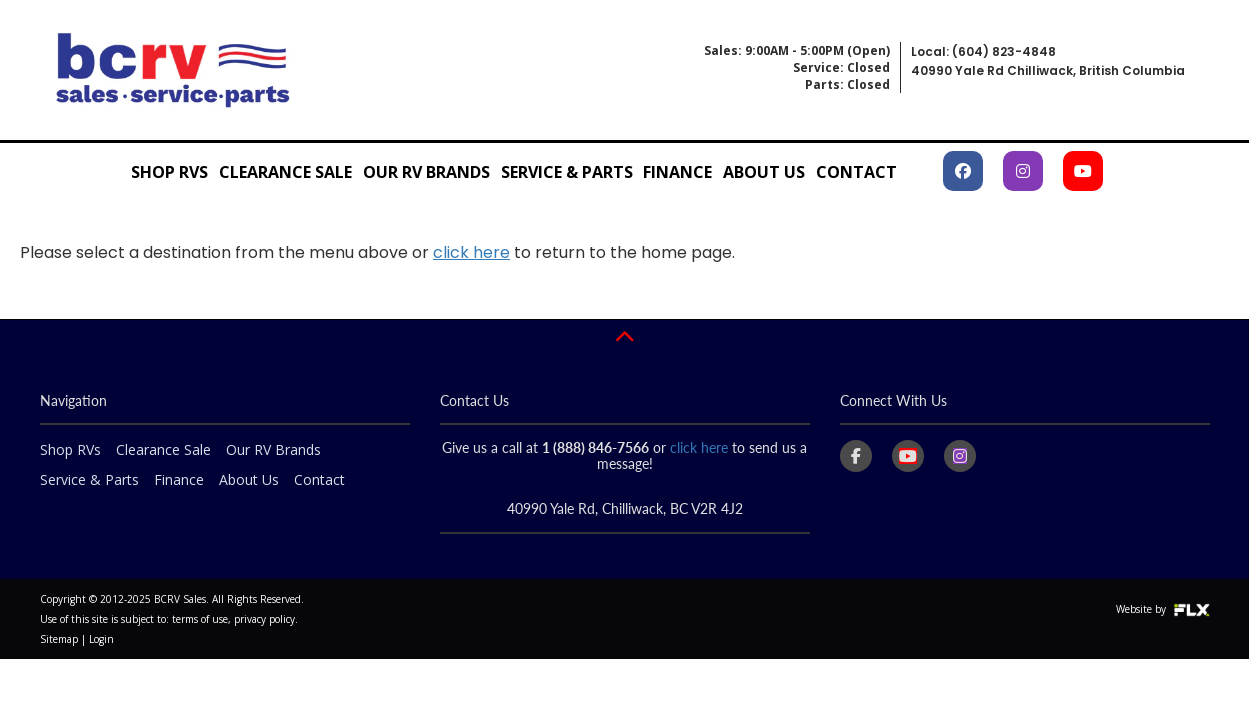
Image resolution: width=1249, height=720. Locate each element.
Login (101, 639)
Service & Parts (567, 172)
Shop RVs (169, 172)
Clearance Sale (285, 172)
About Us (764, 172)
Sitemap (59, 639)
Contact (856, 172)
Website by (1163, 609)
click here (471, 252)
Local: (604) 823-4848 (983, 51)
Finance (677, 172)
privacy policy (264, 619)
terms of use (200, 619)
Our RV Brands (426, 172)
